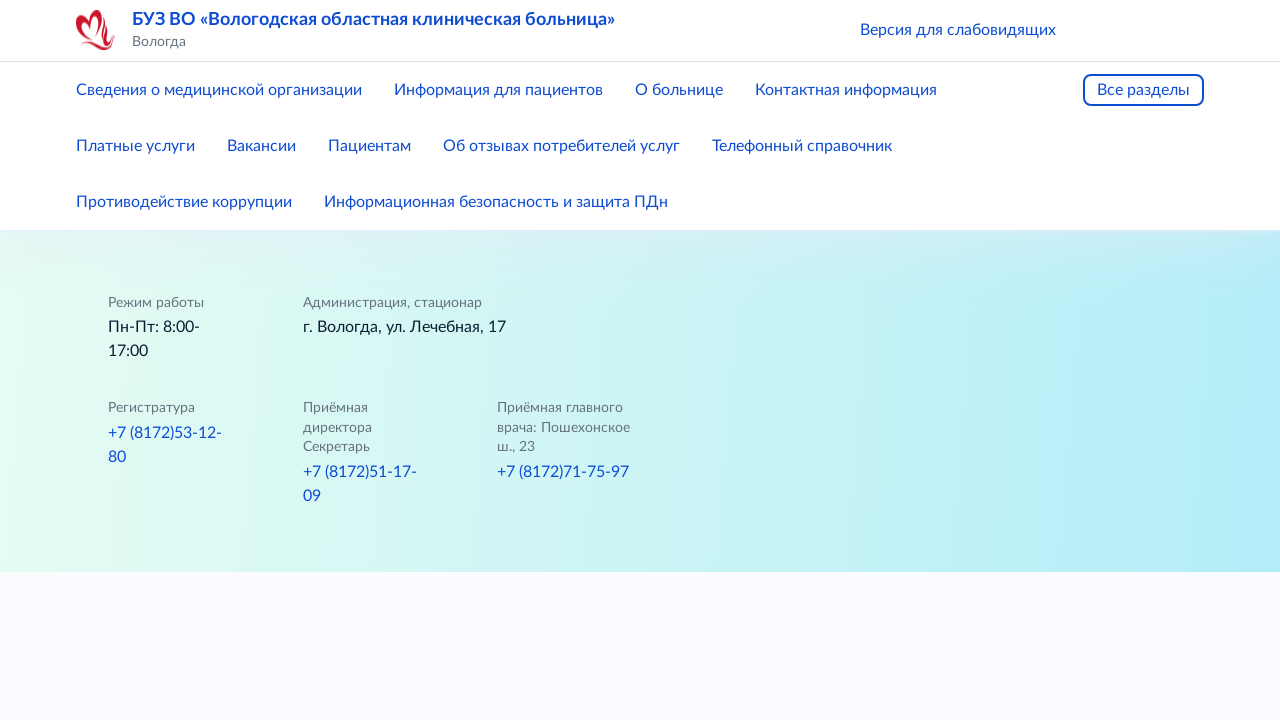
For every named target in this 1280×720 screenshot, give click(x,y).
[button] (1100, 30)
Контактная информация (846, 90)
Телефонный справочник (802, 146)
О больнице (679, 90)
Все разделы (1143, 90)
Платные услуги (135, 146)
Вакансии (261, 146)
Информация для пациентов (498, 90)
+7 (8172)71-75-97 (563, 472)
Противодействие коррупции (184, 202)
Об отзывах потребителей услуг (561, 146)
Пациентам (369, 146)
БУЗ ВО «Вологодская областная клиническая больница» (373, 20)
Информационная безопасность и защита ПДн (496, 202)
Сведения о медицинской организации (219, 90)
